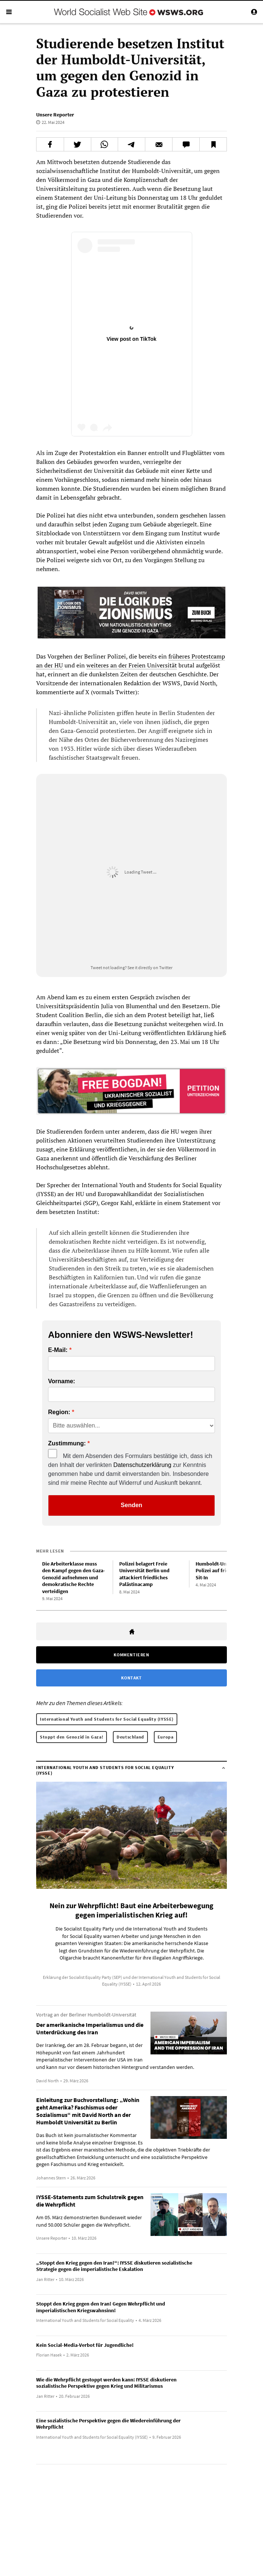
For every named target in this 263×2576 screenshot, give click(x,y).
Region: (59, 1409)
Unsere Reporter (55, 114)
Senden (131, 1501)
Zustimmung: (67, 1440)
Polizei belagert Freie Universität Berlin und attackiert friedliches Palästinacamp (144, 1570)
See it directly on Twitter (149, 967)
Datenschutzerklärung (142, 1461)
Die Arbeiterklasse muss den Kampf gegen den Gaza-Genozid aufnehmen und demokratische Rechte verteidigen (73, 1574)
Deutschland (130, 1733)
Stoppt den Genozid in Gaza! (71, 1733)
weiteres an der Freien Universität (131, 665)
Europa (166, 1733)
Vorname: (61, 1378)
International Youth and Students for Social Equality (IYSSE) (107, 1715)
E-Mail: (57, 1346)
